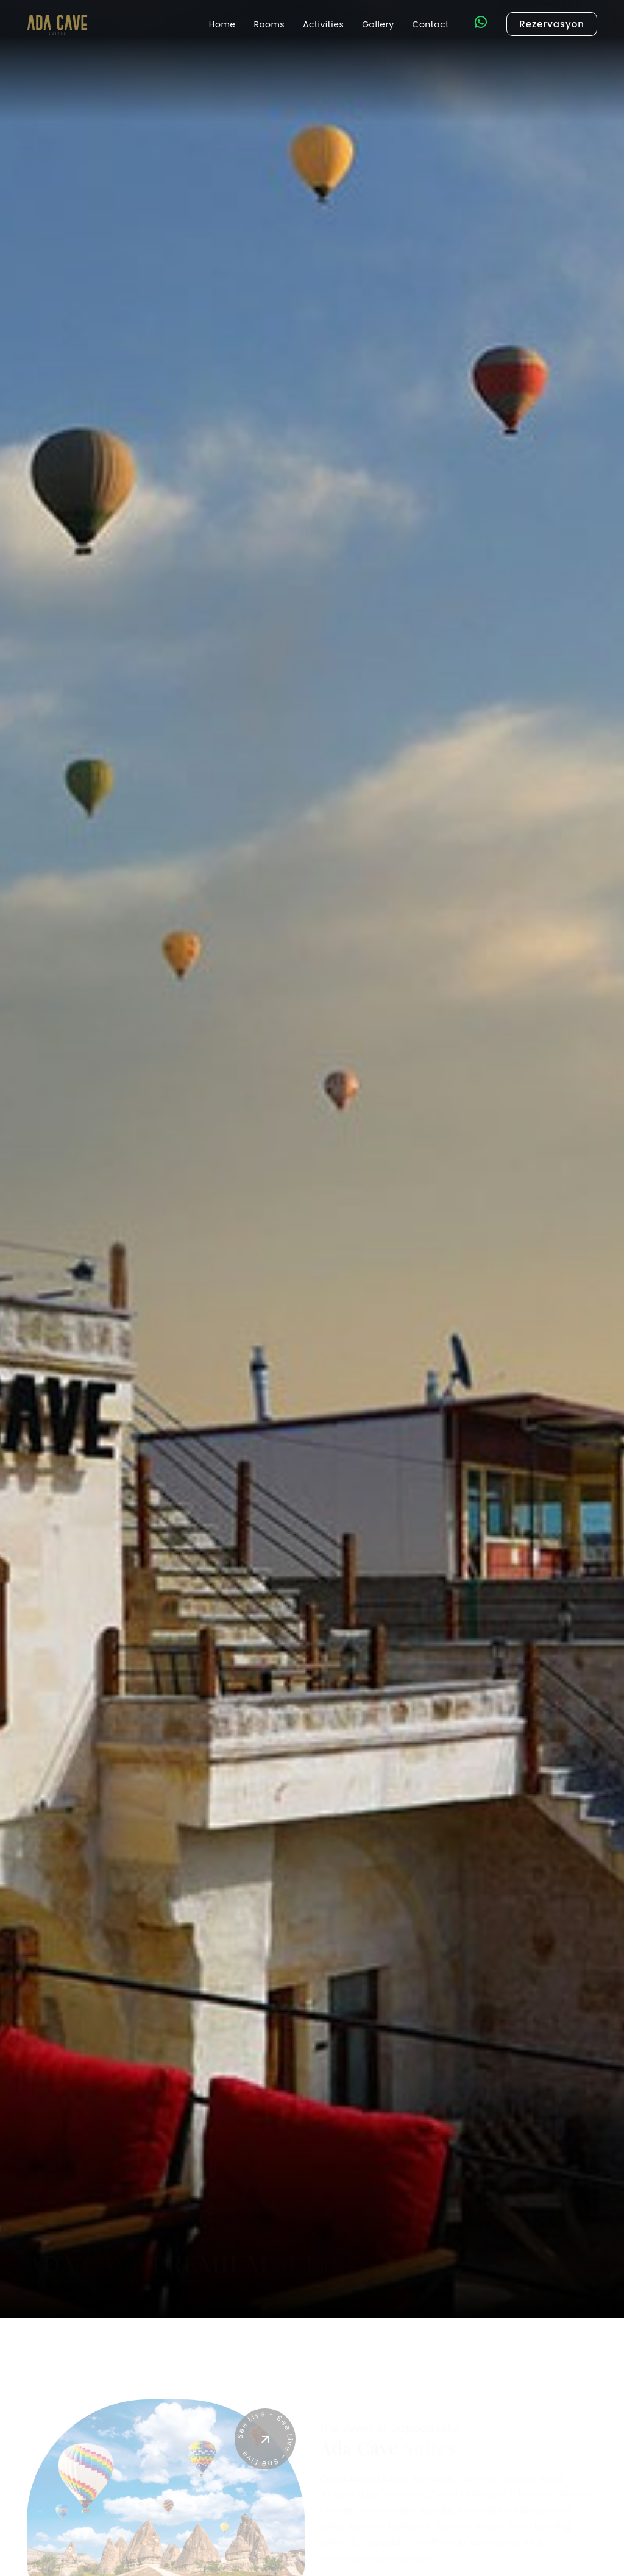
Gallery (378, 24)
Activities (323, 24)
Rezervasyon (551, 24)
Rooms (269, 24)
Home (222, 24)
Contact (431, 24)
